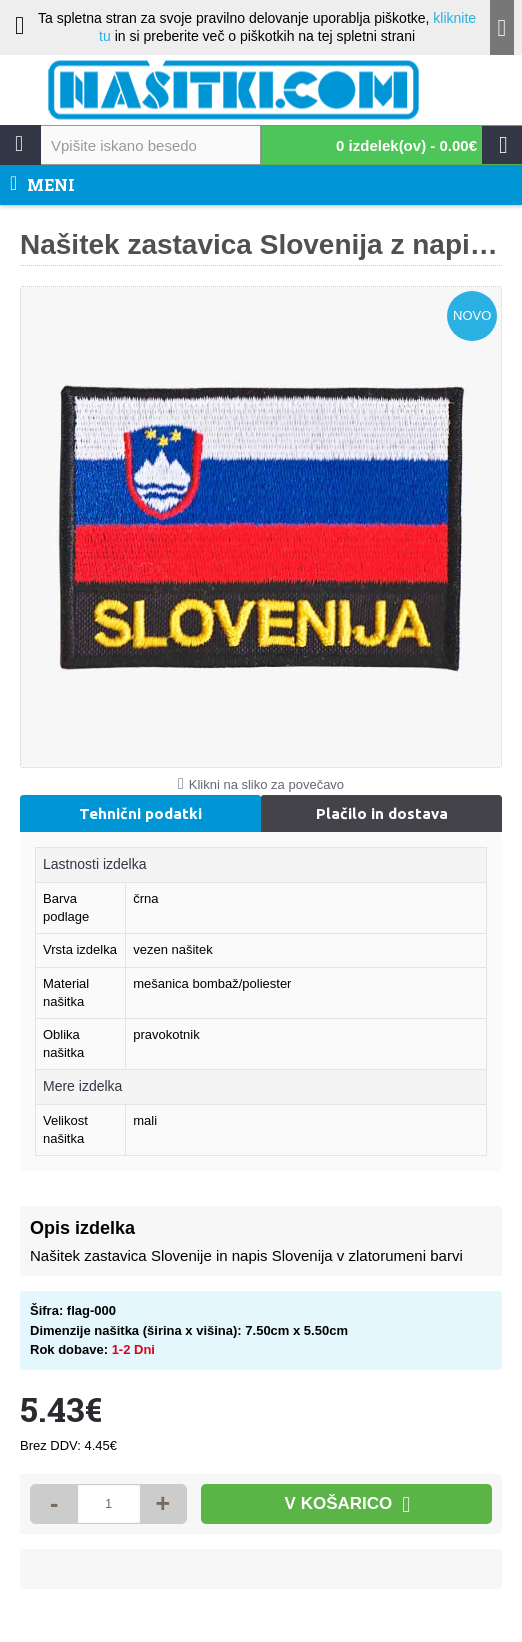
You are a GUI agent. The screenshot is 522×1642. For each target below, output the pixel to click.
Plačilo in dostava (382, 813)
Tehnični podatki (140, 813)
